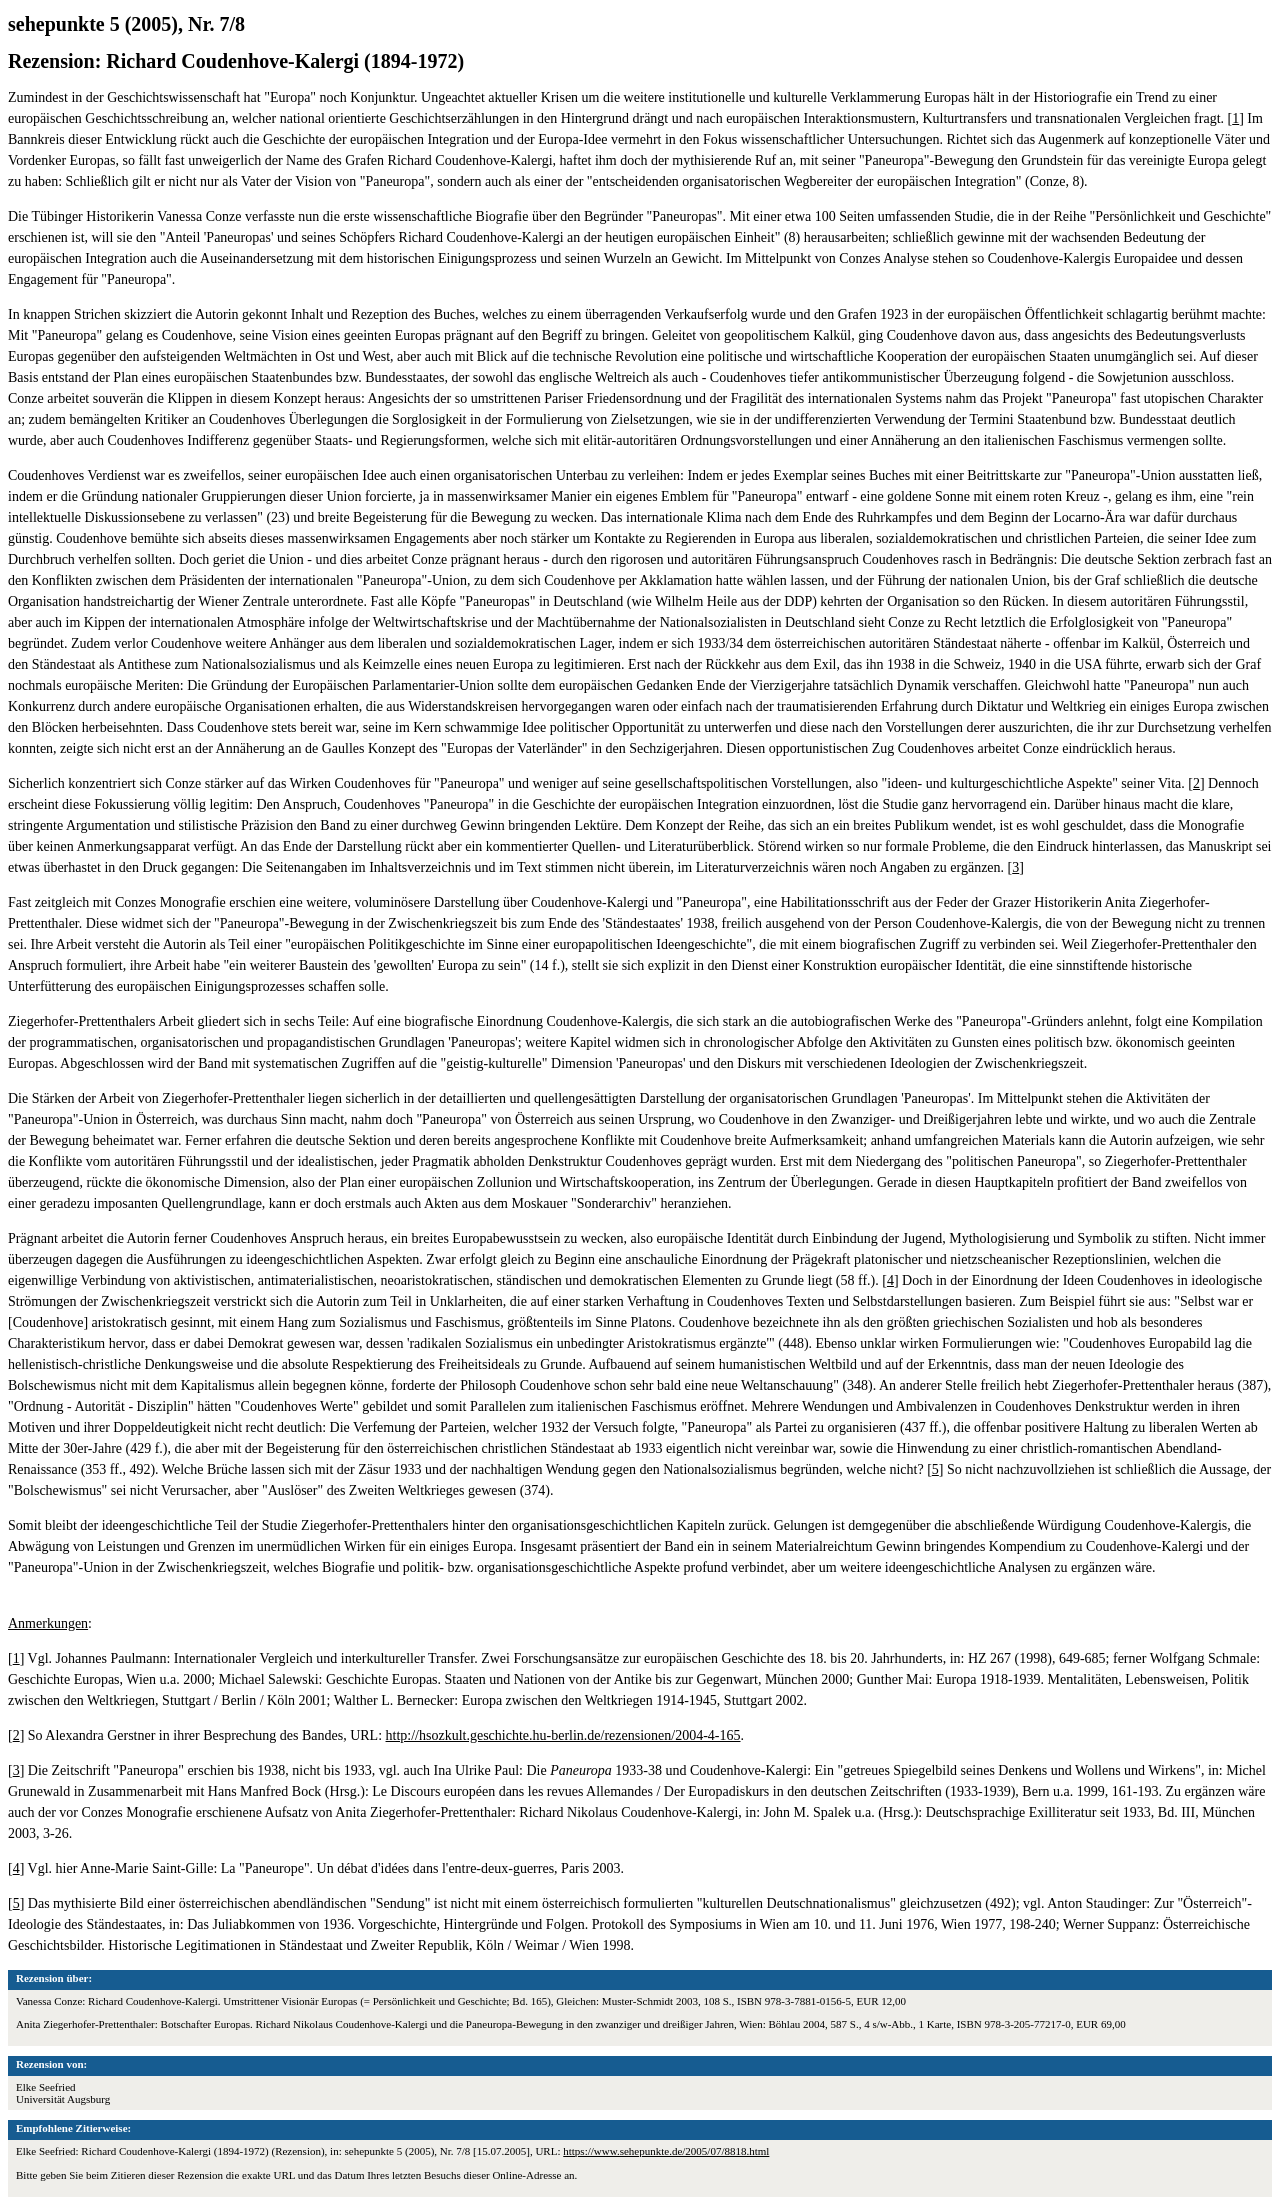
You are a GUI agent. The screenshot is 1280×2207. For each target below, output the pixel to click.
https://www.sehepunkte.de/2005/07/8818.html (666, 2151)
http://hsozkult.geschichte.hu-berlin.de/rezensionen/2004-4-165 (563, 1735)
